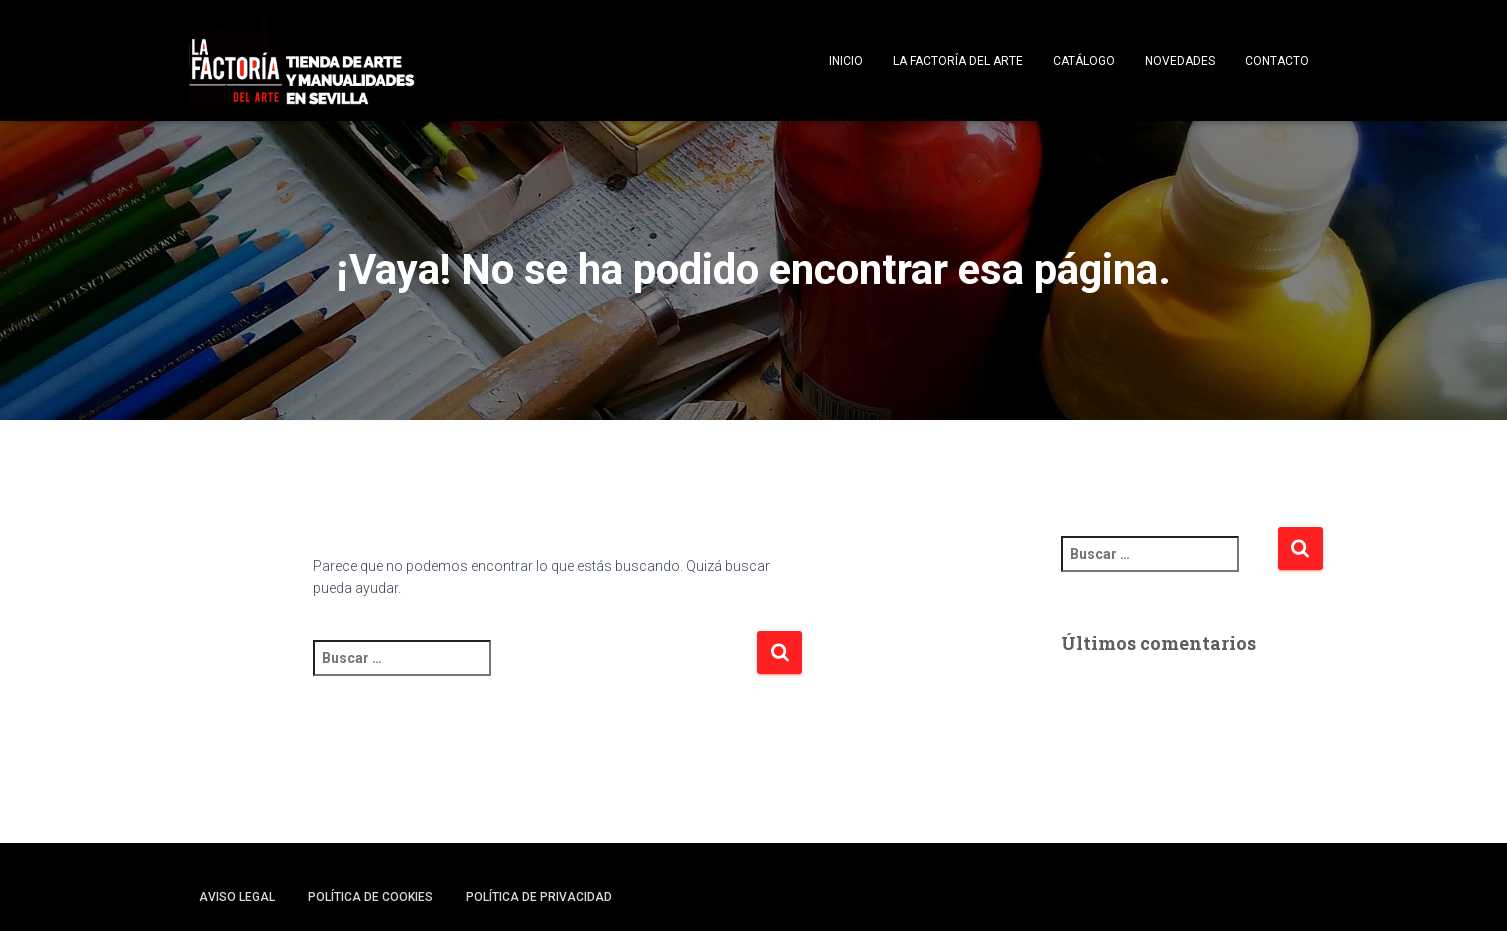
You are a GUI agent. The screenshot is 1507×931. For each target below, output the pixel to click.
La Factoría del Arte (958, 61)
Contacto (1277, 61)
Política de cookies (370, 897)
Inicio (846, 61)
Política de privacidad (539, 897)
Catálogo (1084, 61)
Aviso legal (237, 897)
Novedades (1180, 61)
